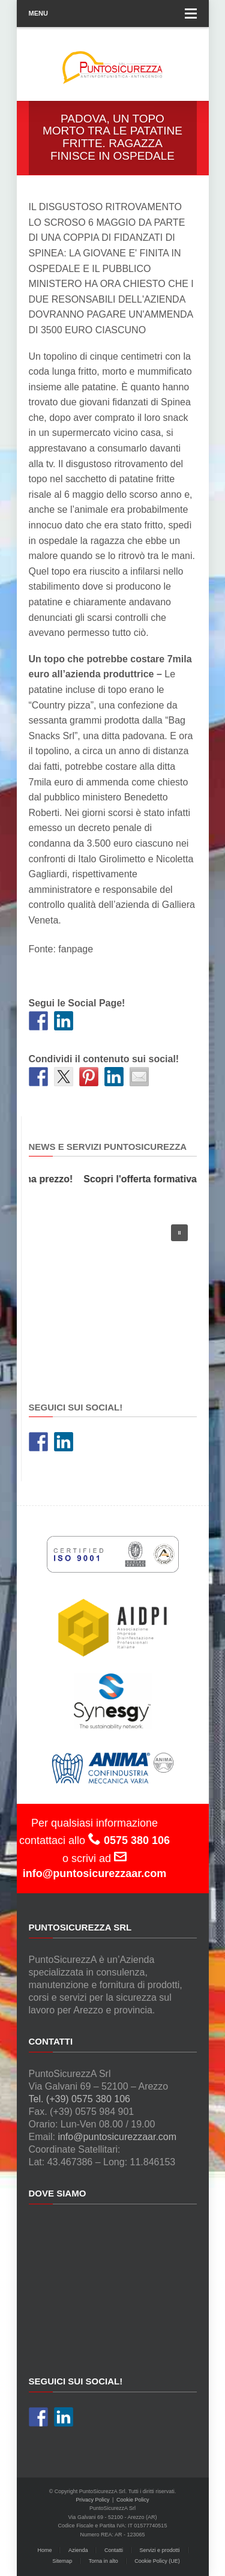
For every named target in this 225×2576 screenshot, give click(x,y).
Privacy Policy (93, 2500)
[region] (113, 1296)
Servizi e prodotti (160, 2550)
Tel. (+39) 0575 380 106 (79, 2099)
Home (44, 2550)
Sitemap (62, 2561)
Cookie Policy (132, 2500)
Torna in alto (103, 2561)
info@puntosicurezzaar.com (117, 2137)
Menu (113, 13)
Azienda (78, 2550)
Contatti (113, 2550)
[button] (179, 1232)
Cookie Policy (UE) (157, 2561)
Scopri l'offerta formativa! (145, 1179)
